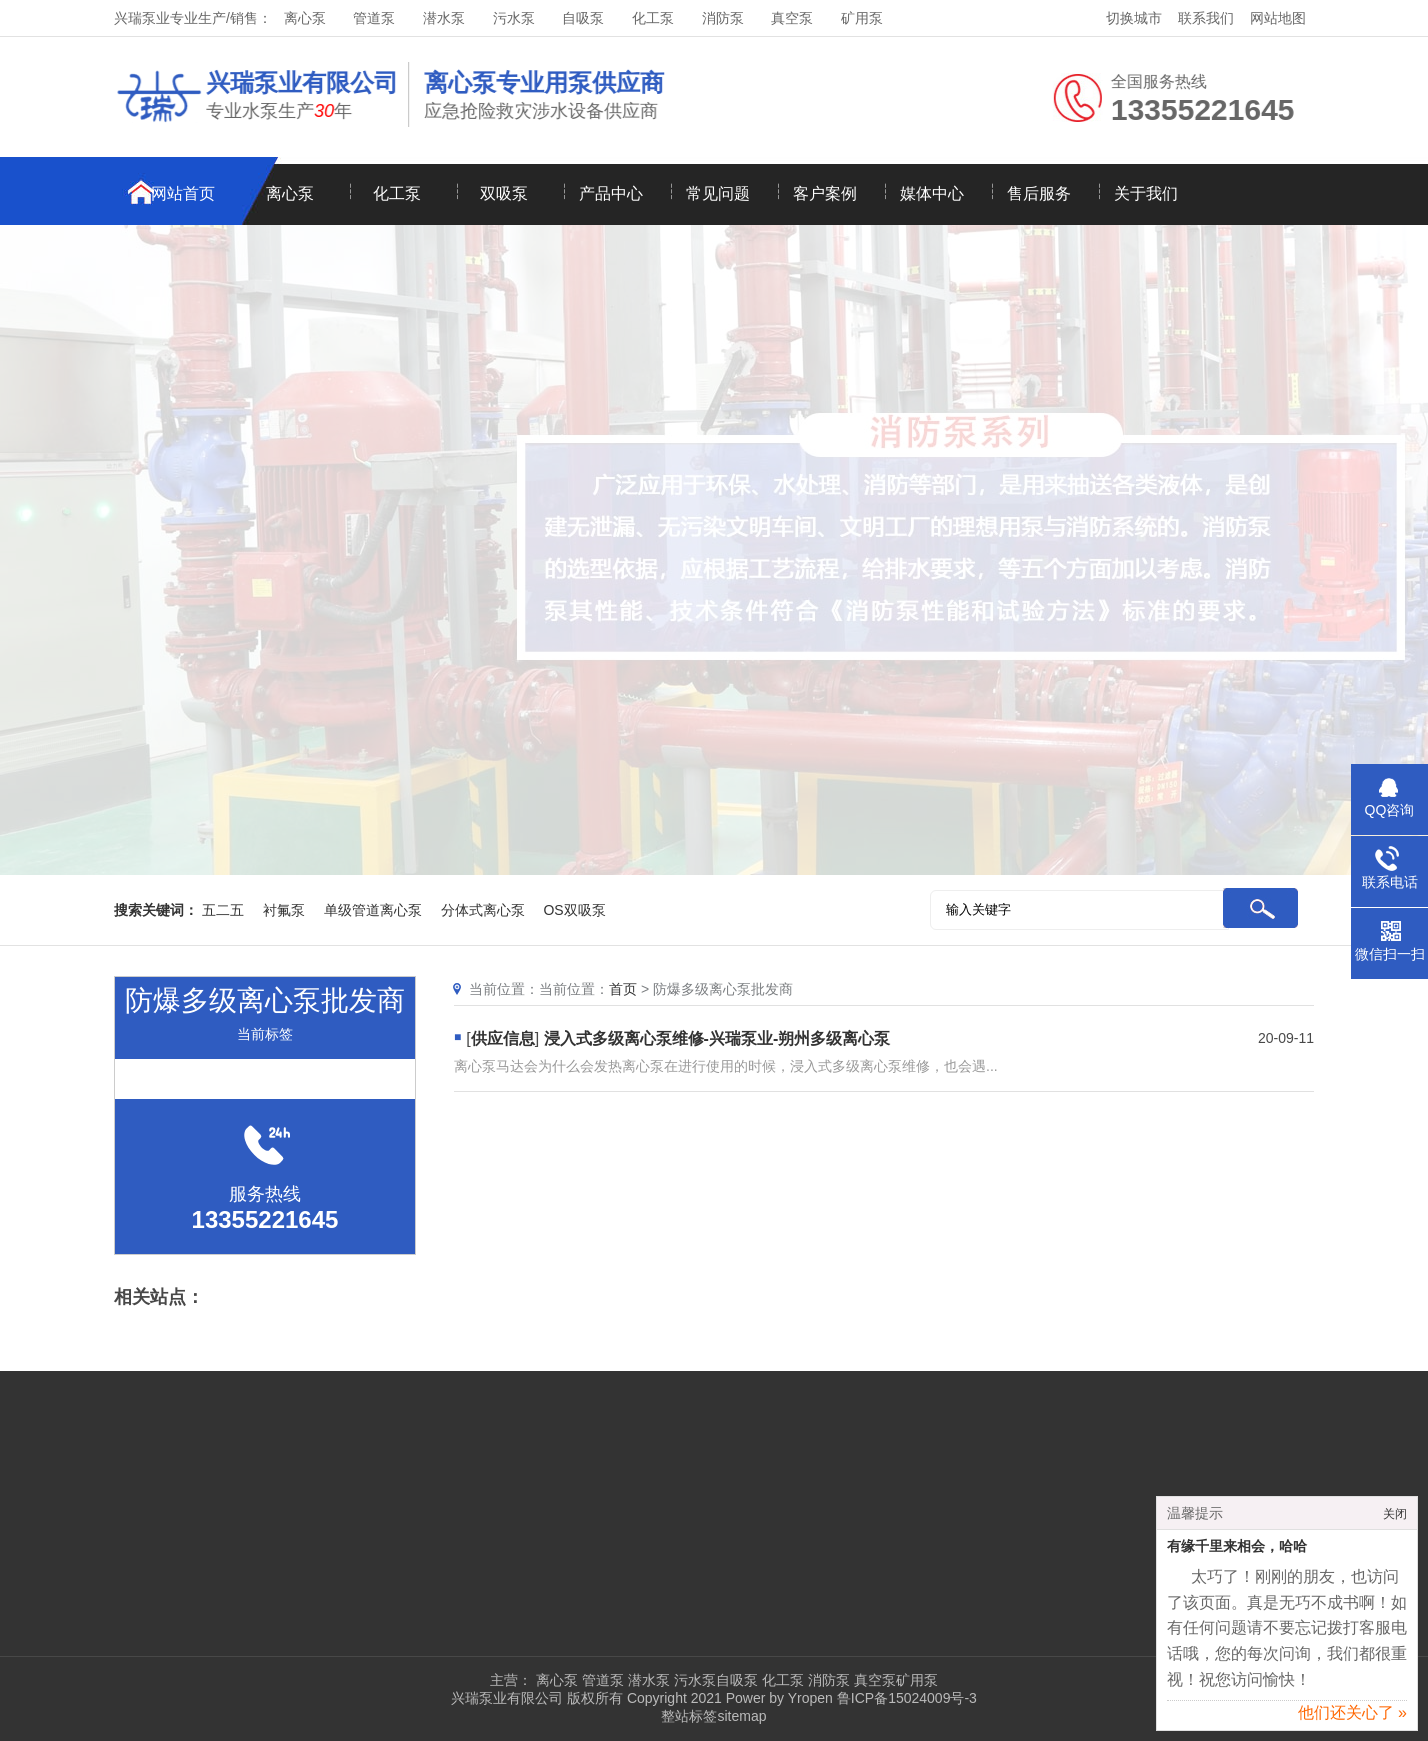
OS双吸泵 (574, 910)
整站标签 (689, 1716)
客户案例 (825, 193)
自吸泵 (583, 18)
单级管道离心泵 (373, 910)
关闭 (1395, 1521)
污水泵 (514, 18)
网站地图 (1278, 18)
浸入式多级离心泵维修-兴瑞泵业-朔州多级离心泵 (717, 1038)
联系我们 (1206, 18)
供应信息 (503, 1038)
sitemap (741, 1716)
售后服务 (1039, 193)
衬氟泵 (284, 910)
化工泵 (653, 18)
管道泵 (374, 18)
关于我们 (1146, 193)
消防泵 (723, 18)
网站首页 (183, 193)
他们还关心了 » (1352, 1719)
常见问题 (718, 193)
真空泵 (792, 18)
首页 (623, 989)
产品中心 (611, 193)
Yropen (810, 1698)
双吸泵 (504, 193)
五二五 (223, 910)
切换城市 (1134, 18)
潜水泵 (444, 18)
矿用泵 (862, 18)
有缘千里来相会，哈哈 (1237, 1553)
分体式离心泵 (483, 910)
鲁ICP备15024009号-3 (905, 1698)
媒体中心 (932, 193)
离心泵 (305, 18)
